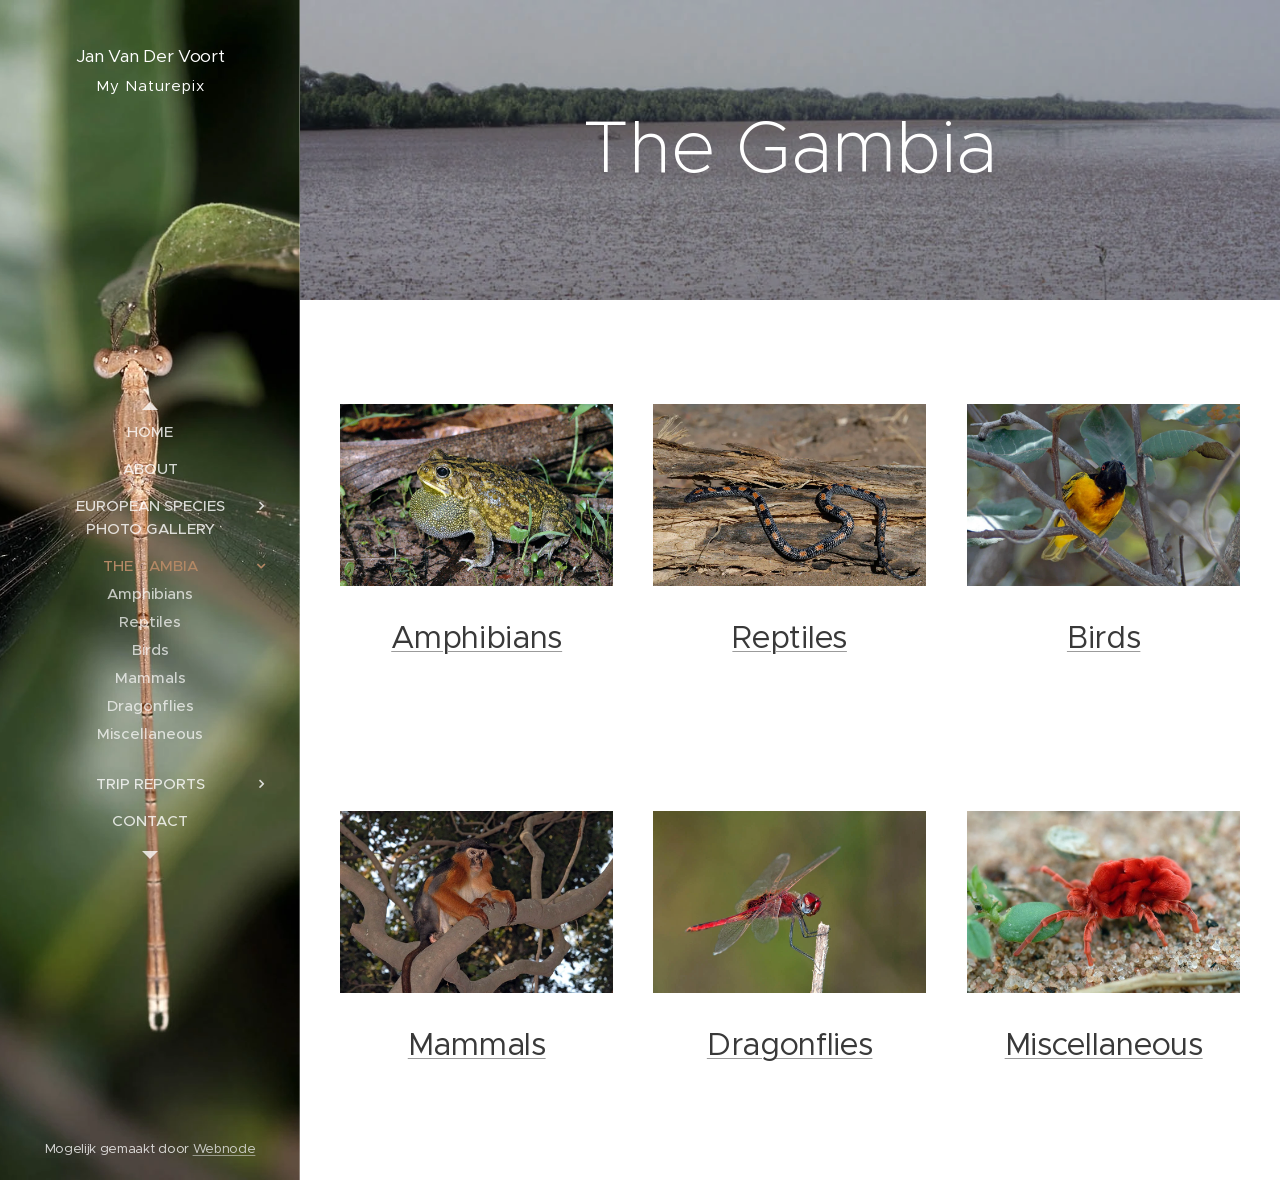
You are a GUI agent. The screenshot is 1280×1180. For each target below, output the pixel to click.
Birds (1103, 637)
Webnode (224, 1148)
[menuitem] (150, 431)
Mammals (477, 1044)
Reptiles (790, 637)
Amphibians (476, 637)
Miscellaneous (1103, 1044)
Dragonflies (790, 1044)
